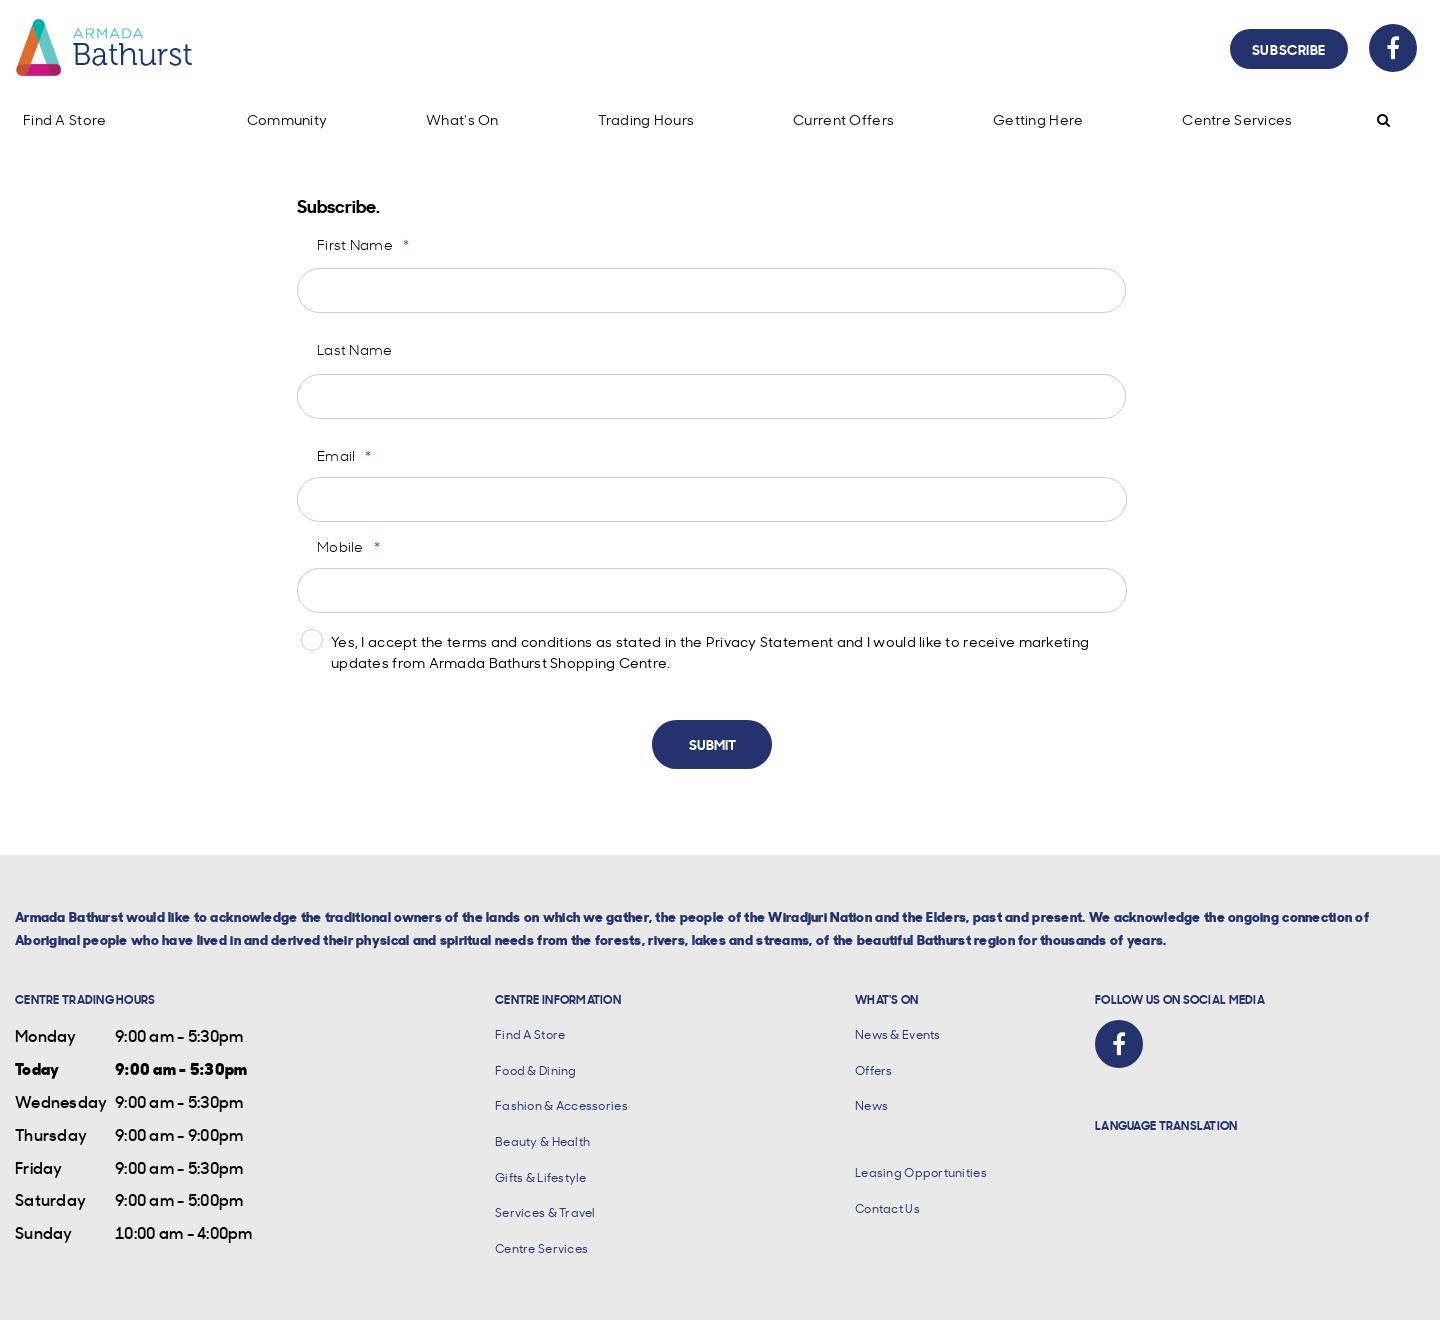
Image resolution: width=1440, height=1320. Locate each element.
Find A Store (64, 119)
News (871, 1105)
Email (344, 455)
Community (287, 119)
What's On (462, 119)
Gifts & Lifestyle (541, 1177)
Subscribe (1289, 48)
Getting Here (1038, 119)
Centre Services (1237, 119)
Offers (874, 1070)
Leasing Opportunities (921, 1172)
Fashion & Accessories (561, 1105)
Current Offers (843, 119)
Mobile (348, 546)
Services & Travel (545, 1212)
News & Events (898, 1034)
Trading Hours (646, 119)
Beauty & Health (542, 1141)
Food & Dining (536, 1070)
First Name (363, 244)
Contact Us (887, 1208)
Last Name (355, 349)
